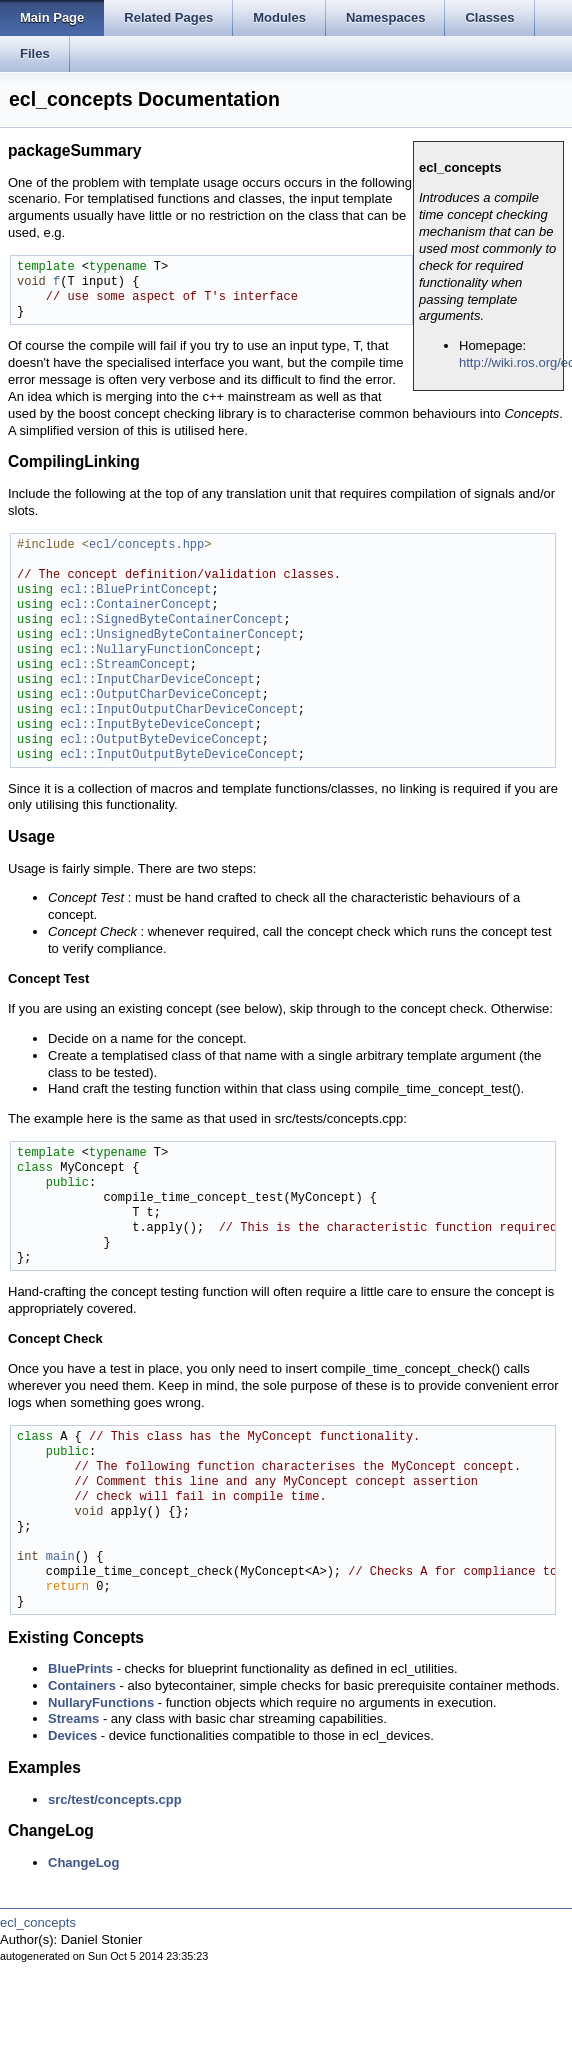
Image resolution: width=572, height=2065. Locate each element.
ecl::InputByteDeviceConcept (157, 725)
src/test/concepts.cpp (115, 1799)
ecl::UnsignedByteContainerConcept (179, 635)
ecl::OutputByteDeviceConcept (161, 740)
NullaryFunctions (101, 1702)
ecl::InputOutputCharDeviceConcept (179, 710)
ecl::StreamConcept (125, 665)
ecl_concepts (38, 1922)
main (60, 1557)
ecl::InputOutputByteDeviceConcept (179, 755)
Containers (82, 1685)
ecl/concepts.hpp (146, 545)
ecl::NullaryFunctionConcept (157, 650)
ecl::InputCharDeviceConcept (157, 680)
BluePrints (80, 1668)
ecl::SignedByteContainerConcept (171, 620)
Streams (73, 1718)
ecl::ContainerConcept (135, 605)
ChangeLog (84, 1862)
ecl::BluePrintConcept (135, 590)
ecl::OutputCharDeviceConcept (161, 695)
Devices (72, 1735)
